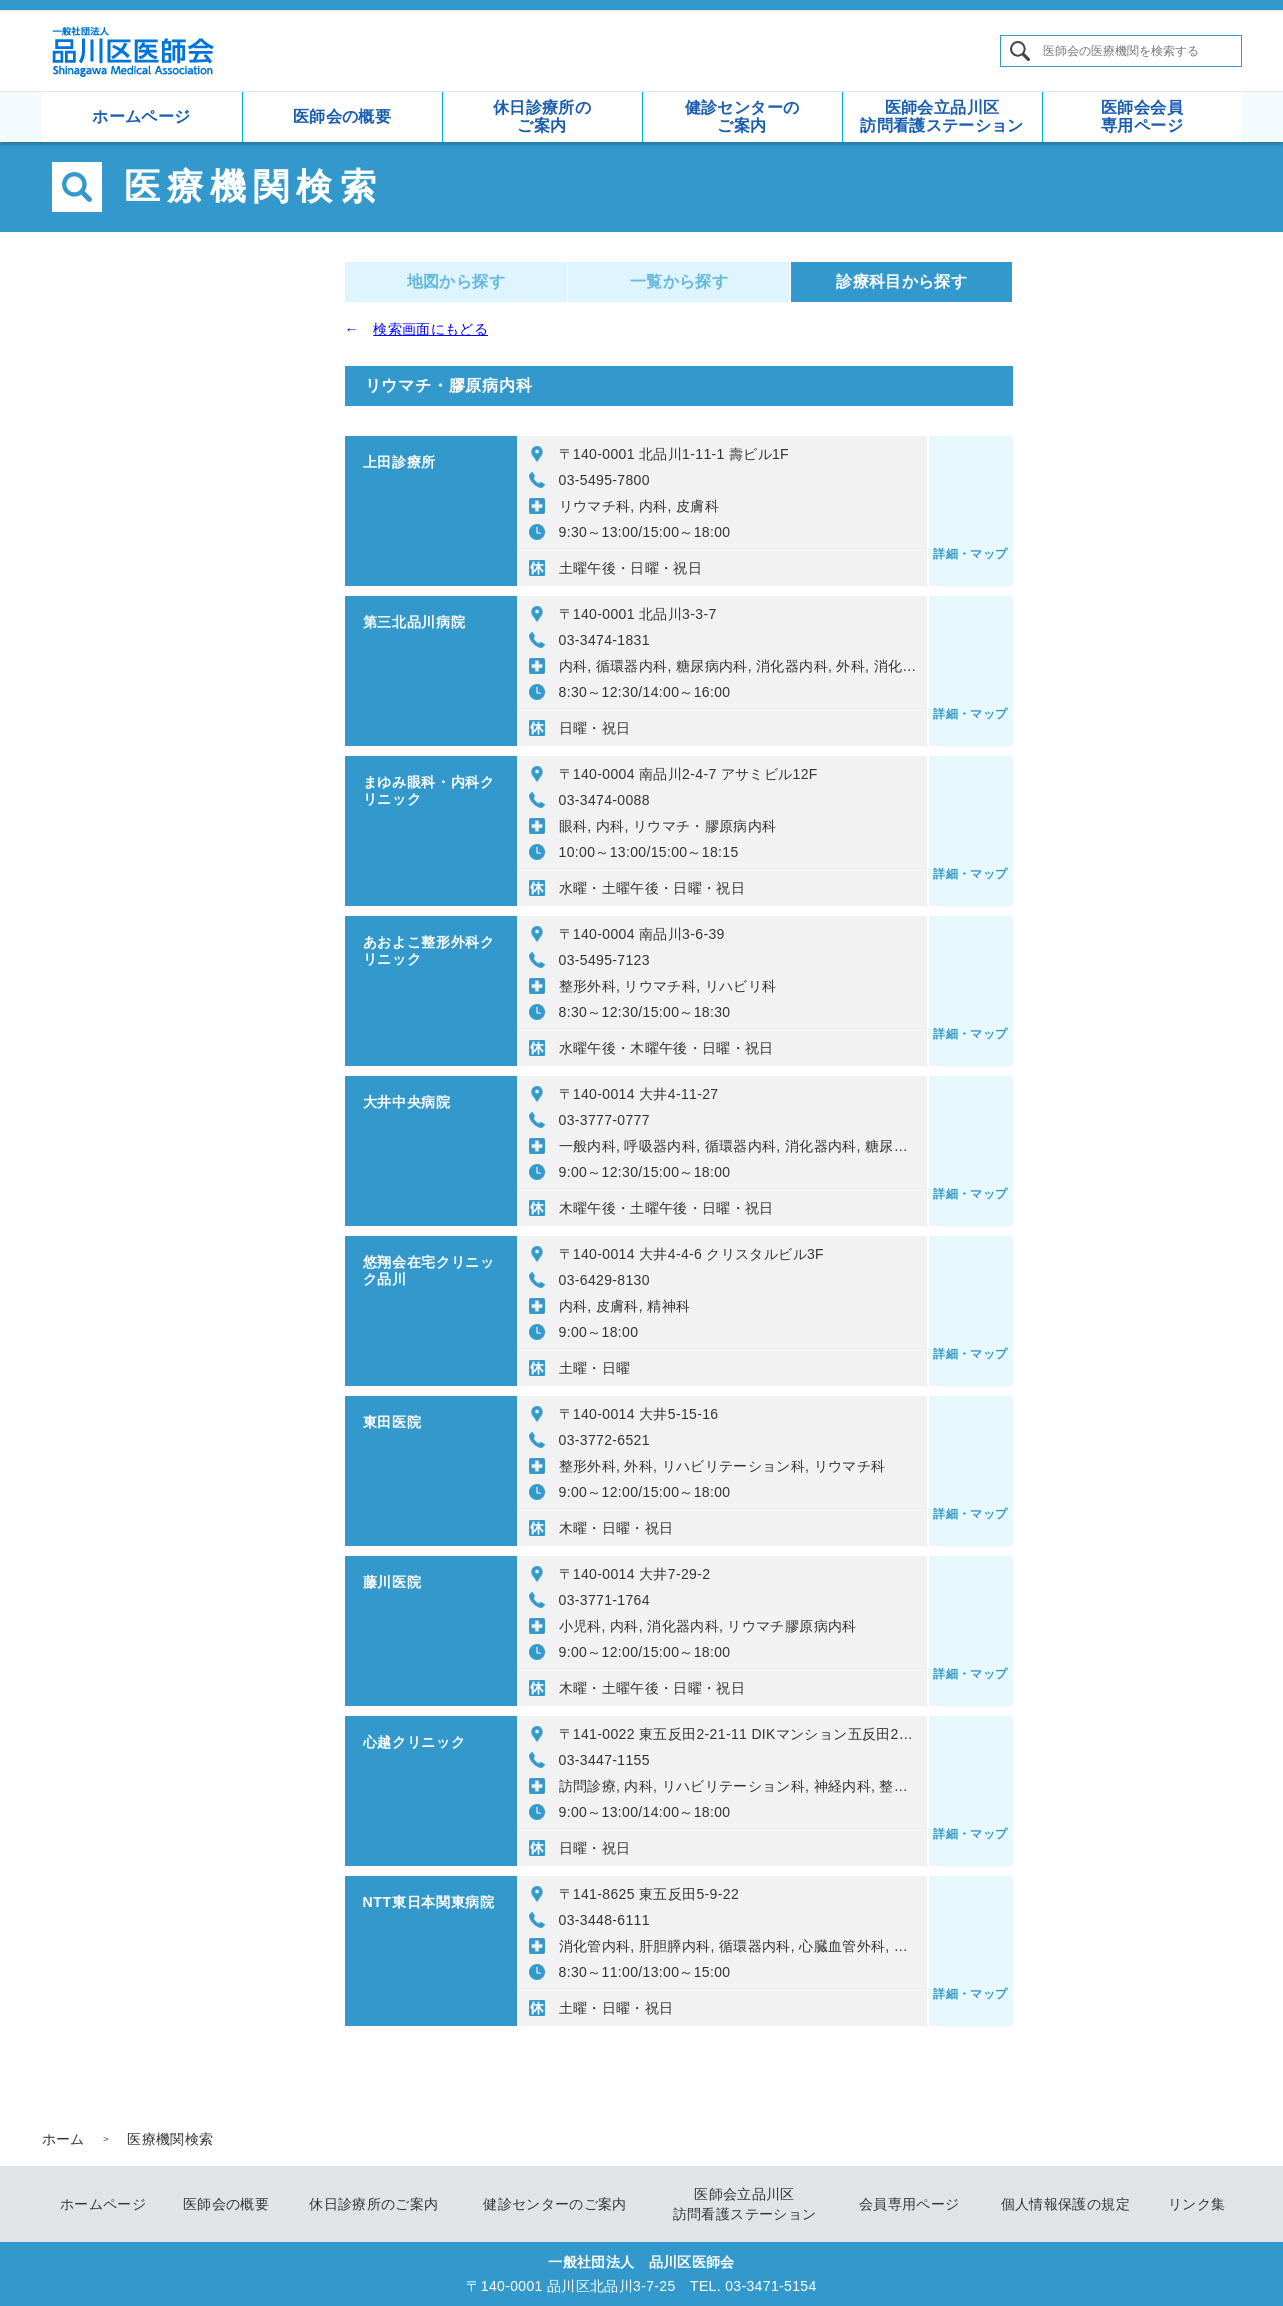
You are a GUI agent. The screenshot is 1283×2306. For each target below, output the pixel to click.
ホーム (63, 2139)
